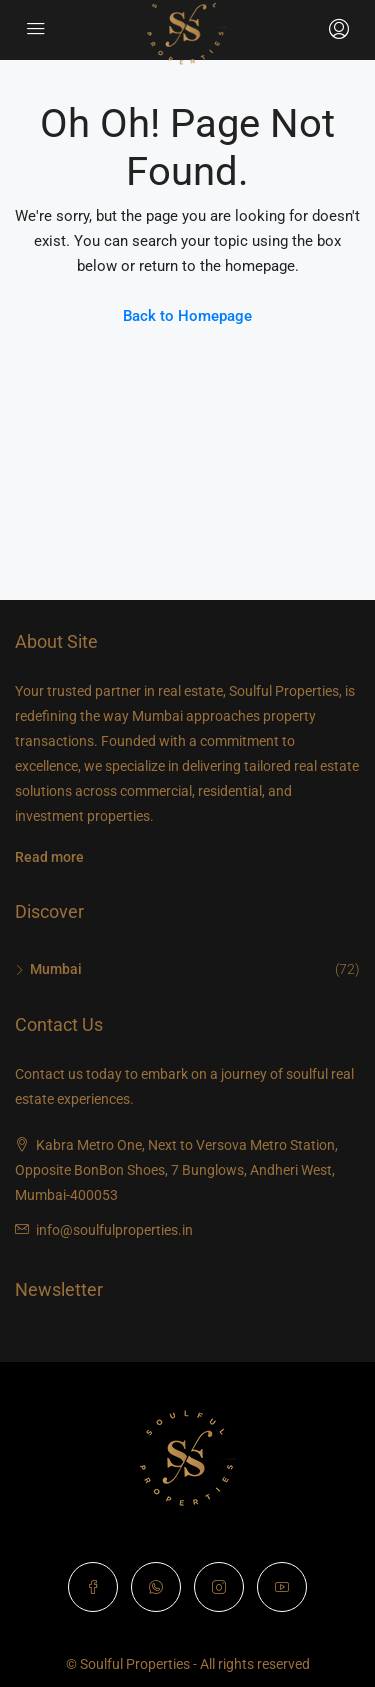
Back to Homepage (187, 316)
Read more (49, 857)
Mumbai (56, 969)
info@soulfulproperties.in (114, 1230)
